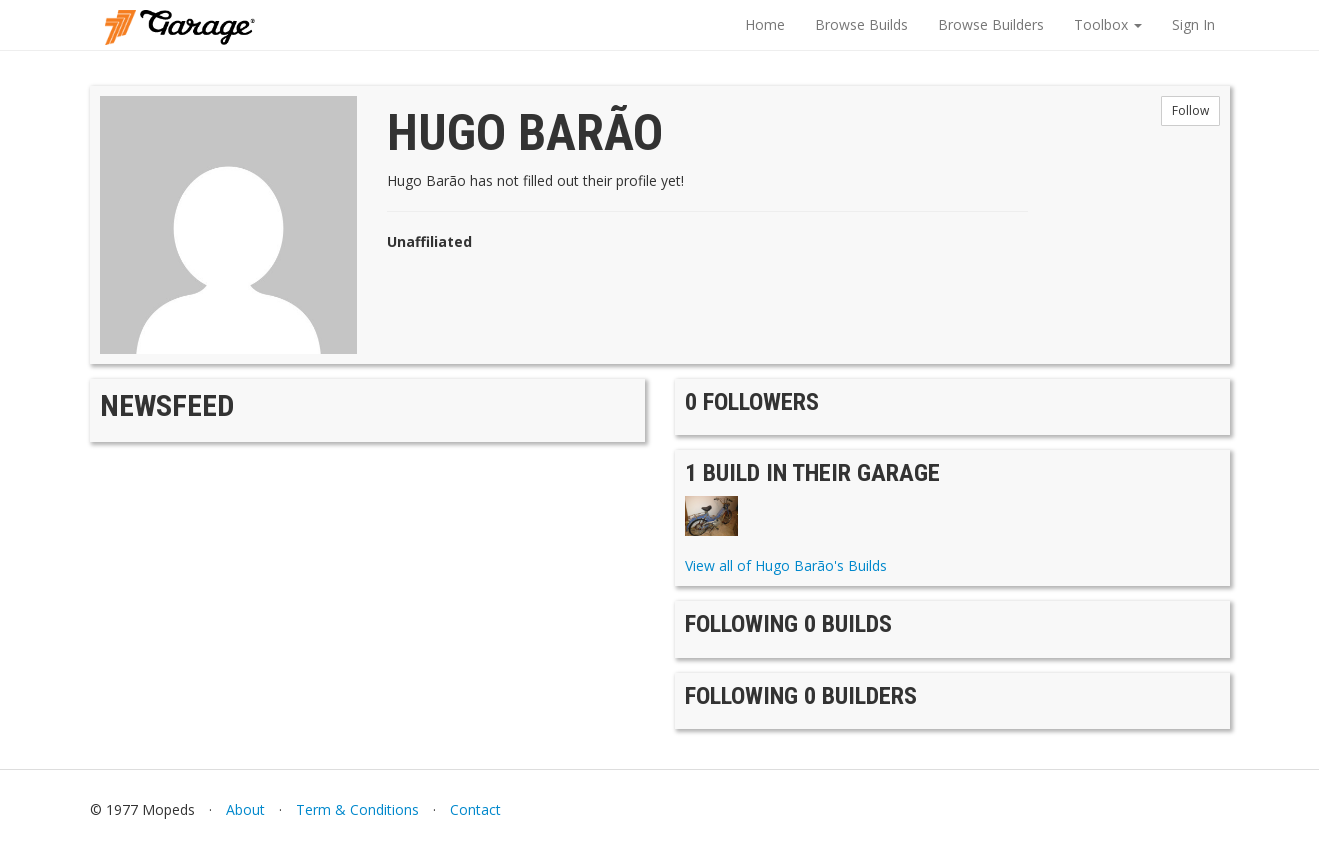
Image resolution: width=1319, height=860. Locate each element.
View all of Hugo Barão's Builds (786, 565)
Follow (1190, 110)
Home (765, 24)
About (245, 809)
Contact (475, 809)
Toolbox (1108, 24)
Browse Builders (991, 24)
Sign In (1193, 24)
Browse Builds (861, 24)
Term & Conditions (357, 809)
